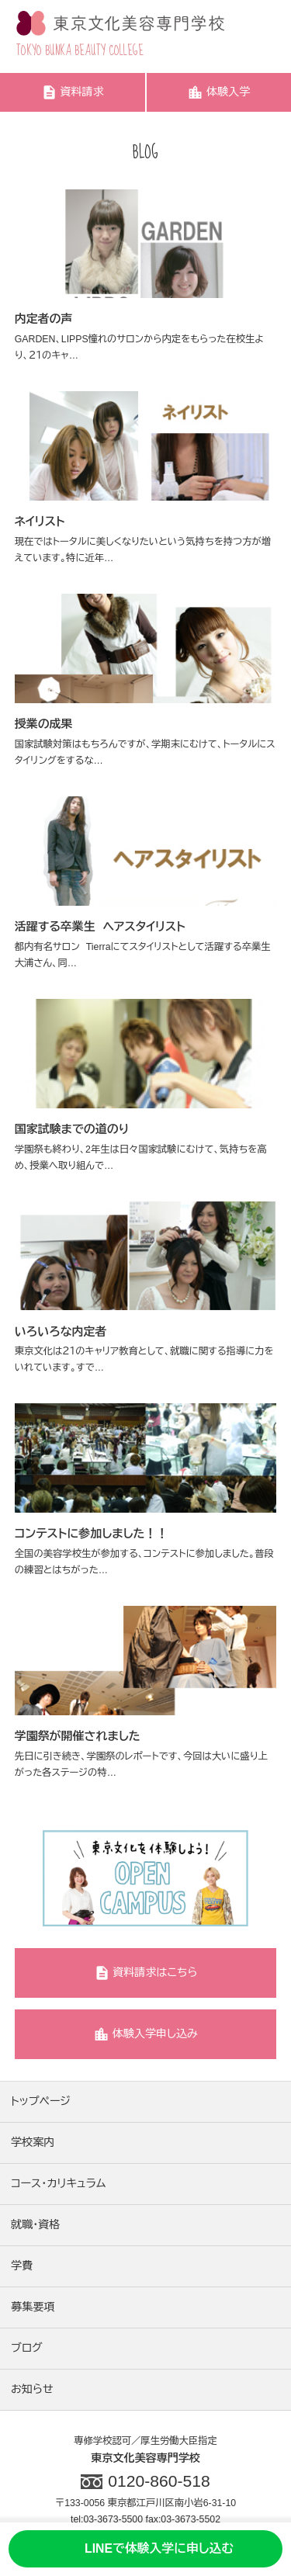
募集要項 (32, 2306)
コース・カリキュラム (58, 2183)
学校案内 (32, 2142)
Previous (25, 1880)
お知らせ (32, 2389)
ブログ (27, 2348)
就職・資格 (35, 2224)
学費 (22, 2265)
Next (265, 1880)
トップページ (41, 2101)
